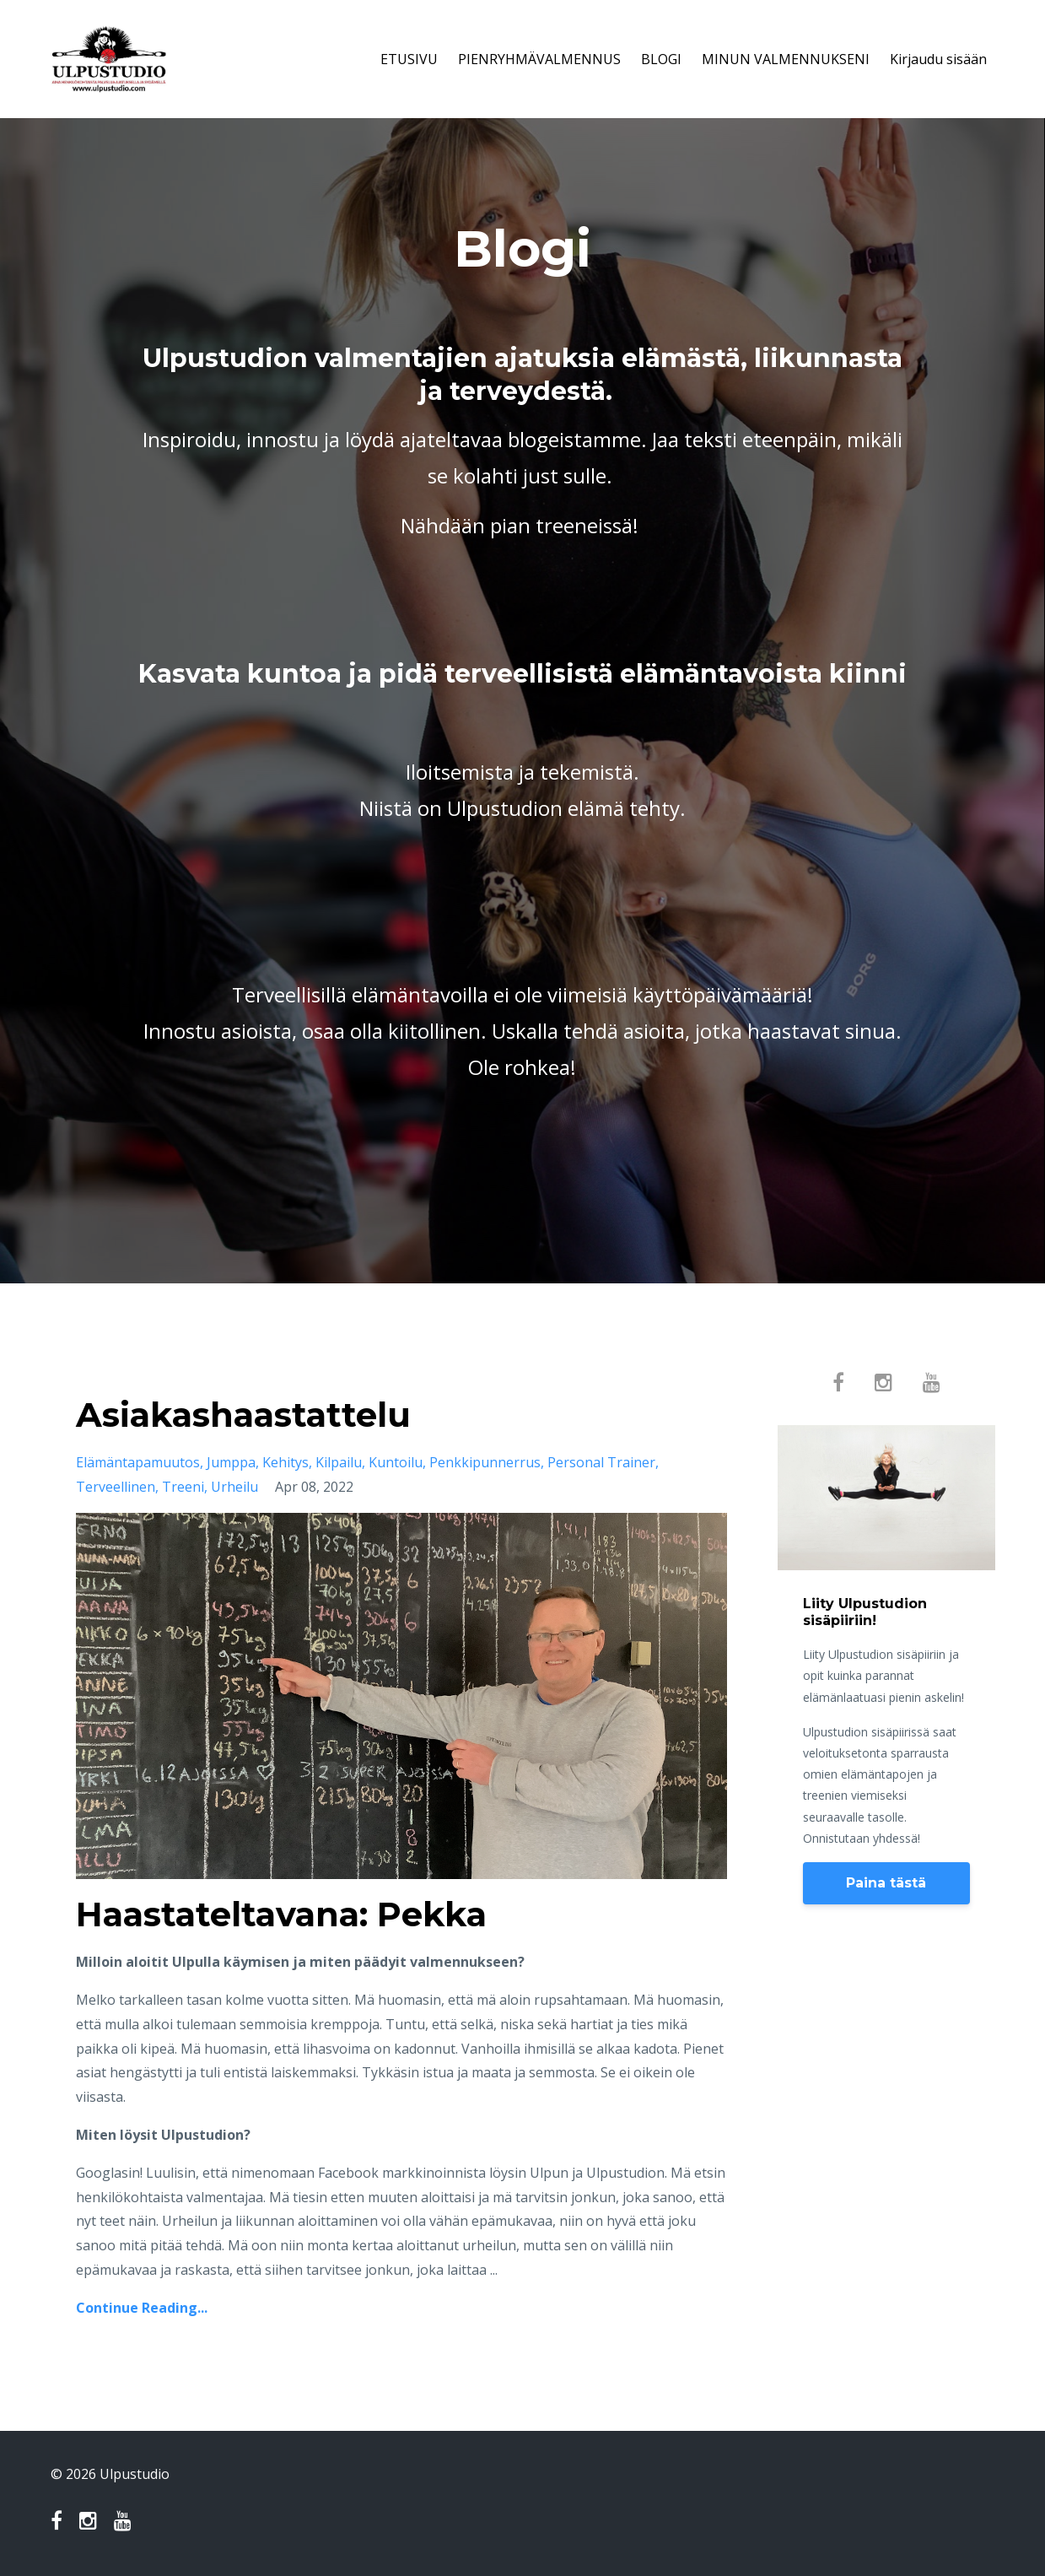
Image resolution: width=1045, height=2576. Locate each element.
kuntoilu (396, 1462)
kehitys (285, 1462)
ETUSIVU (409, 59)
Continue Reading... (141, 2307)
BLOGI (661, 59)
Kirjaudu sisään (938, 59)
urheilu (234, 1486)
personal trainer (601, 1462)
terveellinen (115, 1486)
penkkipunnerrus (485, 1462)
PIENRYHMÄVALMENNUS (539, 59)
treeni (183, 1486)
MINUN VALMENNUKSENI (786, 59)
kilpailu (338, 1462)
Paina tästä (886, 1883)
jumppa (231, 1462)
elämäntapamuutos (138, 1462)
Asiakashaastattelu (243, 1414)
